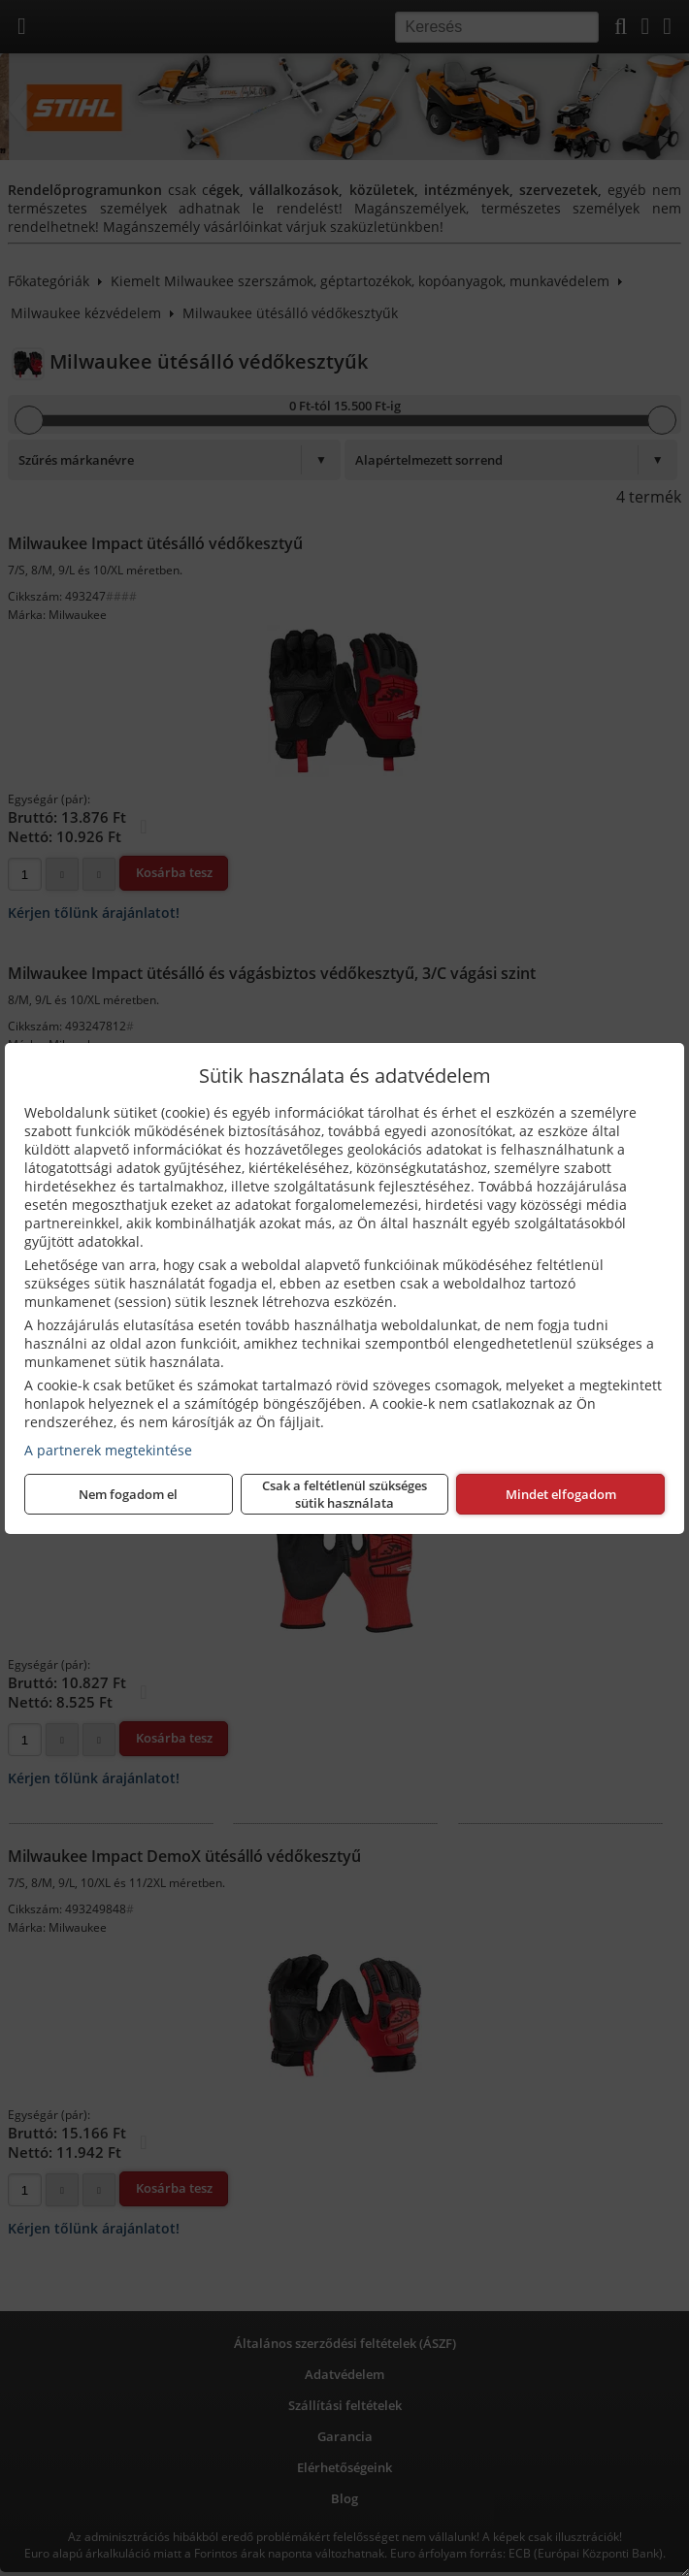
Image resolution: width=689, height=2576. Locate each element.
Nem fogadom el (128, 1494)
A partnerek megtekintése (108, 1450)
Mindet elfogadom (561, 1494)
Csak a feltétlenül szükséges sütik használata (344, 1494)
